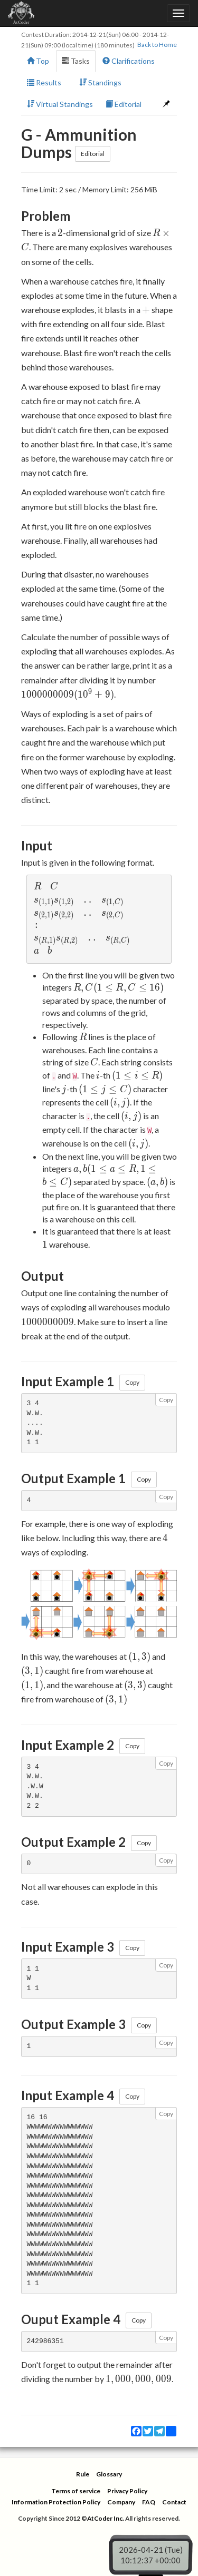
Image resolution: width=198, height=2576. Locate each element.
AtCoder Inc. (105, 2518)
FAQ (148, 2502)
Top (38, 60)
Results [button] (47, 82)
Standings (100, 82)
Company (121, 2502)
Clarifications (128, 60)
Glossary (109, 2474)
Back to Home (157, 44)
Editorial (124, 104)
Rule (82, 2474)
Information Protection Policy (56, 2502)
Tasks (76, 60)
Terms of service (75, 2491)
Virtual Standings (60, 104)
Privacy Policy (127, 2491)
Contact (174, 2502)
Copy (132, 1382)
